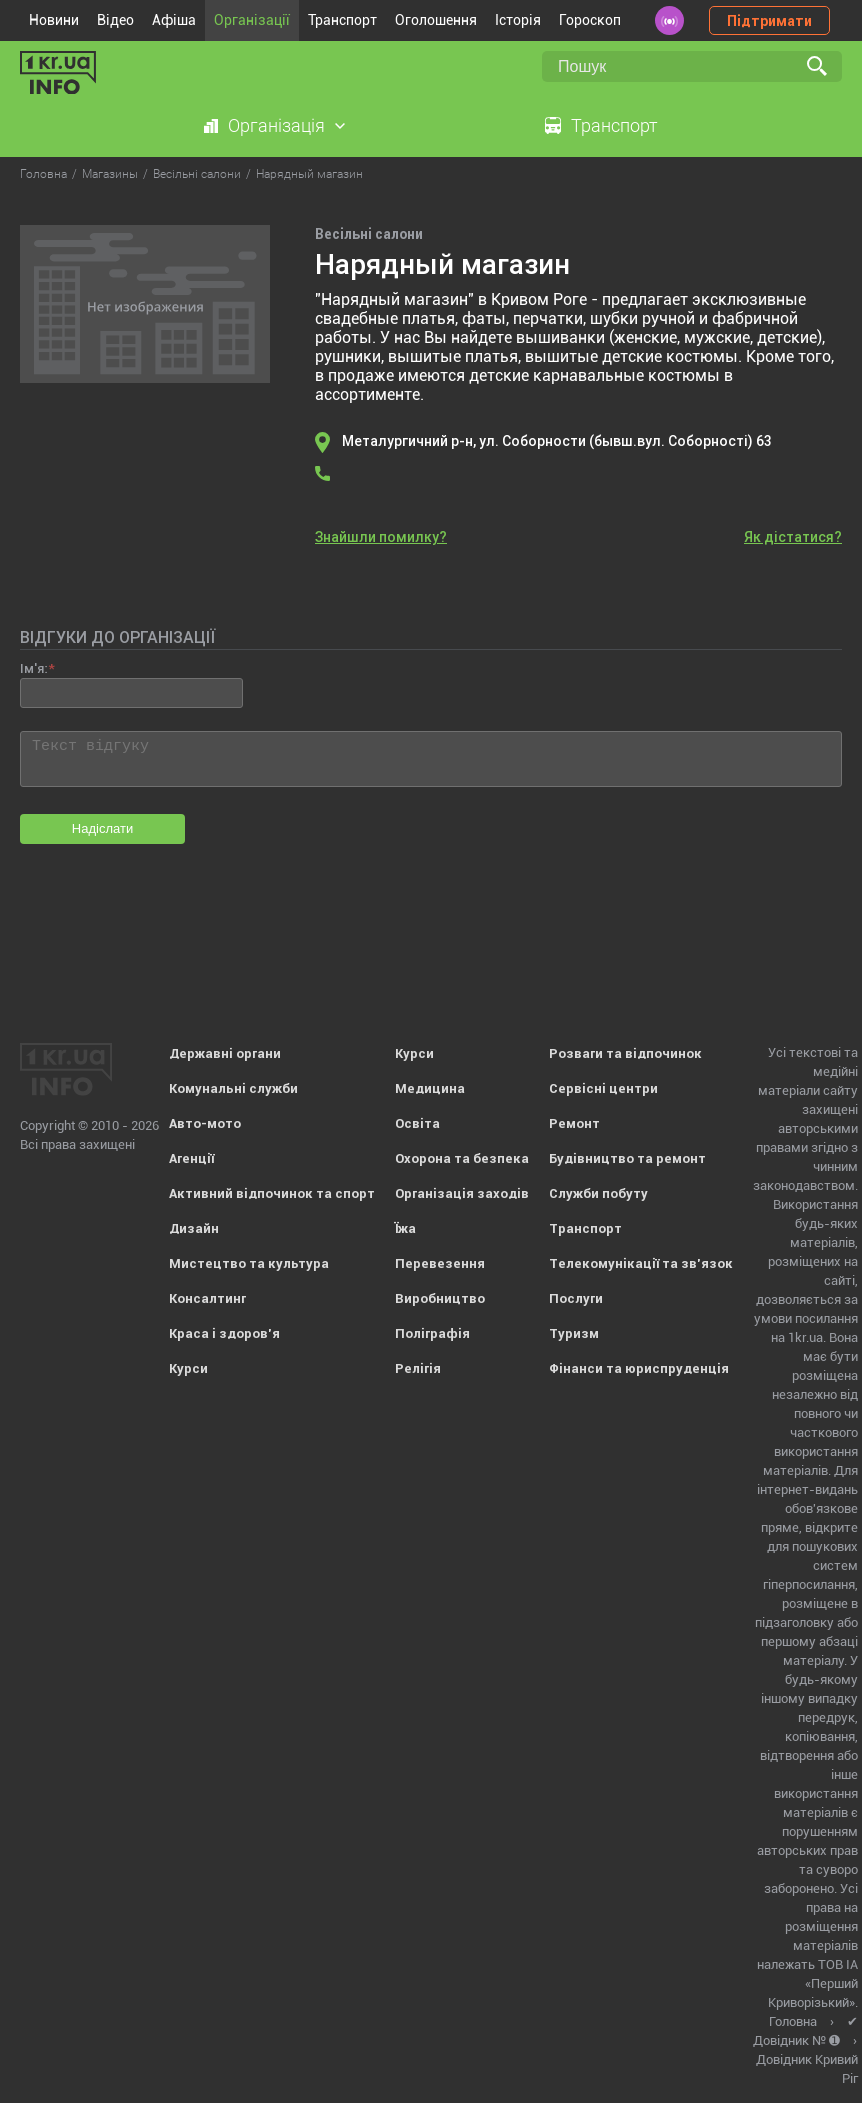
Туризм (574, 1333)
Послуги (576, 1298)
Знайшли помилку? (381, 537)
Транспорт (342, 20)
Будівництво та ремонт (627, 1158)
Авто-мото (205, 1123)
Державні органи (225, 1053)
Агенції (191, 1158)
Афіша (174, 20)
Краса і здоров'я (224, 1333)
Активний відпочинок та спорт (272, 1193)
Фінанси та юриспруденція (639, 1368)
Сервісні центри (603, 1088)
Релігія (418, 1368)
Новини (54, 20)
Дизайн (194, 1228)
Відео (115, 20)
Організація (276, 125)
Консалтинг (207, 1298)
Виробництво (440, 1298)
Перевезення (440, 1263)
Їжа (405, 1228)
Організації (252, 20)
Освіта (417, 1123)
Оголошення (436, 20)
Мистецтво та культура (249, 1263)
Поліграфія (432, 1333)
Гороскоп (590, 20)
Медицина (430, 1088)
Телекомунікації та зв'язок (641, 1263)
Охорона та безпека (462, 1158)
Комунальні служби (233, 1088)
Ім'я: (33, 668)
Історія (518, 20)
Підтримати (769, 21)
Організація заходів (462, 1193)
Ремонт (574, 1123)
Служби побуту (598, 1193)
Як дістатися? (793, 537)
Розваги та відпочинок (625, 1053)
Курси (188, 1368)
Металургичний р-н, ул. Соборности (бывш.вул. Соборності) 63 (557, 441)
